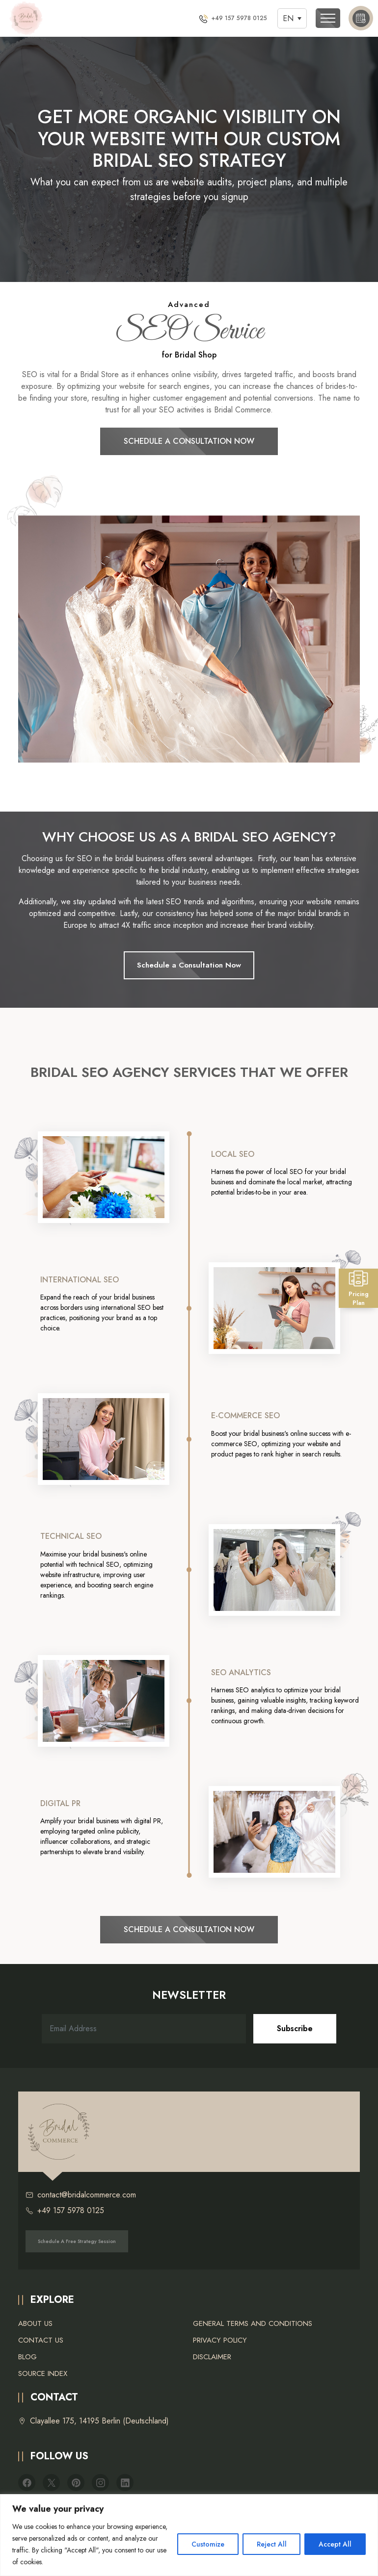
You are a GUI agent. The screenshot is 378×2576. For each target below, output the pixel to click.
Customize (207, 2544)
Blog (27, 2356)
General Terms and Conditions (252, 2323)
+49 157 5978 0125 (65, 2211)
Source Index (42, 2373)
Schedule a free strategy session (77, 2241)
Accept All (335, 2544)
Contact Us (40, 2340)
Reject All (271, 2544)
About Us (35, 2323)
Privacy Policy (220, 2340)
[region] (189, 2535)
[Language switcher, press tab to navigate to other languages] (292, 18)
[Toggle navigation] (328, 18)
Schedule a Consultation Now (189, 441)
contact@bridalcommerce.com (81, 2195)
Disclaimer (212, 2356)
